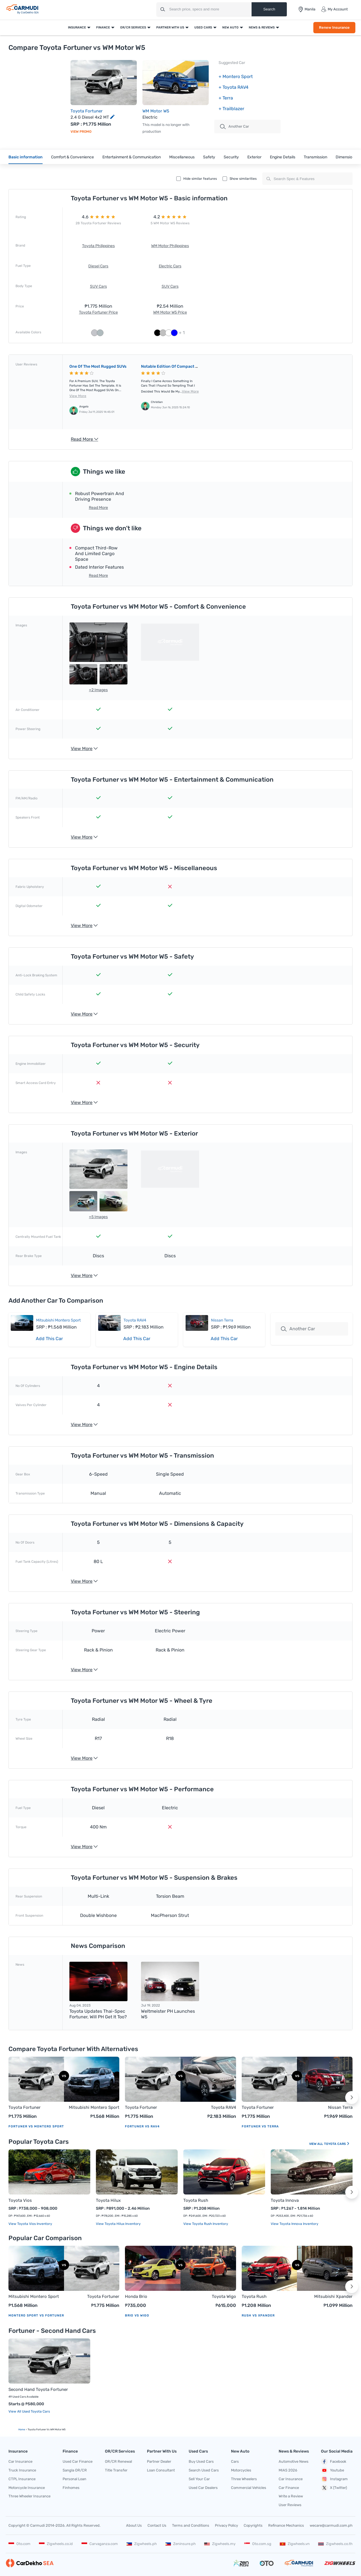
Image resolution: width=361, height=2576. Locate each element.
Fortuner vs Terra (260, 2126)
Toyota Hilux (108, 2200)
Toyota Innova (285, 2200)
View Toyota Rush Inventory (205, 2224)
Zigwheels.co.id (56, 2544)
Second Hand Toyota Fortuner (38, 2389)
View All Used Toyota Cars (29, 2411)
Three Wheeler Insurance (29, 2496)
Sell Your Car (199, 2479)
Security (231, 157)
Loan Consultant (161, 2470)
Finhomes (71, 2488)
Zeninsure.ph (180, 2544)
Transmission (315, 157)
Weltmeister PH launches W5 (168, 2014)
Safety (209, 157)
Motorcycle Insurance (26, 2488)
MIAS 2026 (288, 2470)
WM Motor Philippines (170, 245)
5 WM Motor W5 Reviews (170, 223)
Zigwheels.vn (295, 2544)
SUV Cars (98, 286)
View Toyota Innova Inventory (294, 2224)
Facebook (333, 2461)
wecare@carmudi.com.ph (331, 2525)
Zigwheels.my (219, 2544)
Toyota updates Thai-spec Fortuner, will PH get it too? (98, 2014)
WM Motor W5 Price (170, 312)
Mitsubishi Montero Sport (58, 1320)
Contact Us (157, 2525)
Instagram (334, 2479)
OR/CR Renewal (118, 2461)
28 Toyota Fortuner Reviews (98, 223)
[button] (351, 2097)
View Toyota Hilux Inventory (118, 2224)
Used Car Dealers (203, 2488)
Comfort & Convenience (72, 157)
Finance (103, 27)
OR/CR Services (133, 27)
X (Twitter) (334, 2487)
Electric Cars (170, 266)
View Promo (81, 132)
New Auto (230, 27)
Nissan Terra (222, 1320)
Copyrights (253, 2525)
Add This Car (49, 1338)
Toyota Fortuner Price (98, 312)
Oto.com (19, 2544)
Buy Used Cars (201, 2461)
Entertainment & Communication (131, 157)
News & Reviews (262, 27)
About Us (134, 2525)
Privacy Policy (226, 2525)
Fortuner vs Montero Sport (36, 2126)
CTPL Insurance (22, 2479)
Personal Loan (74, 2479)
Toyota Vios (20, 2200)
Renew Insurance (334, 27)
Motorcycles (241, 2470)
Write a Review (291, 2496)
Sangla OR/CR (75, 2470)
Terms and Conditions (190, 2525)
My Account (334, 9)
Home (21, 2429)
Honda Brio (136, 2296)
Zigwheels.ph (141, 2544)
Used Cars (203, 27)
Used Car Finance (78, 2461)
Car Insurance (20, 2461)
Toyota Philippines (98, 245)
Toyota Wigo (224, 2296)
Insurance (77, 27)
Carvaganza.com (100, 2544)
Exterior (254, 157)
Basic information (25, 157)
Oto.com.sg (257, 2544)
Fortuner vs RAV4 (142, 2126)
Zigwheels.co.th (335, 2544)
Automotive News (294, 2461)
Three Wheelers (244, 2479)
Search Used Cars (204, 2470)
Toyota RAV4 (135, 1320)
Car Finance (289, 2488)
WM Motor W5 (155, 111)
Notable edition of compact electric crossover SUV (190, 366)
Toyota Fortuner (87, 111)
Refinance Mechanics (286, 2525)
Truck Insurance (22, 2470)
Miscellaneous (182, 157)
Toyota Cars (337, 2144)
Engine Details (282, 157)
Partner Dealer (159, 2461)
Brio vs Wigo (137, 2315)
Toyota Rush (195, 2200)
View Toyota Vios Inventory (30, 2224)
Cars (235, 2461)
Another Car (234, 126)
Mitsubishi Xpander (333, 2296)
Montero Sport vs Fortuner (36, 2315)
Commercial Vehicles (248, 2488)
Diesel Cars (98, 266)
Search (269, 9)
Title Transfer (116, 2470)
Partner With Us (170, 27)
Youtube (332, 2470)
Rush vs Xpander (258, 2315)
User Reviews (290, 2505)
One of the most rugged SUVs (97, 366)
